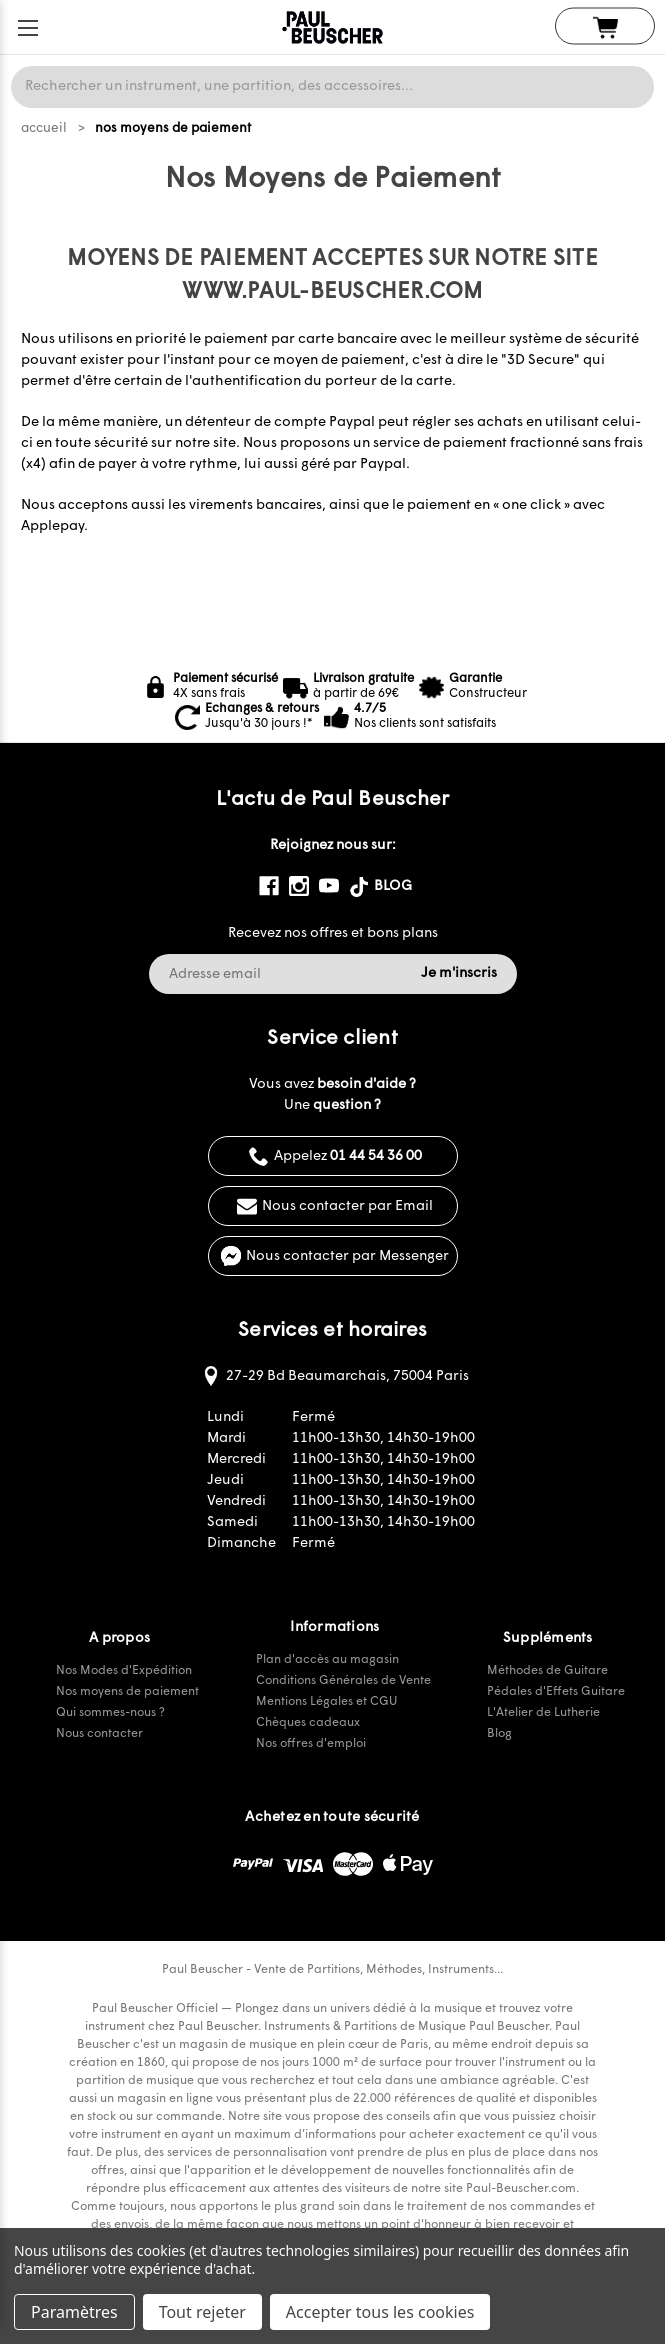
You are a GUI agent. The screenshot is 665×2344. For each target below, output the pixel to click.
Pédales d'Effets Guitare (556, 1692)
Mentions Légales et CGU (326, 1702)
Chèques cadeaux (308, 1723)
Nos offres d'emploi (311, 1744)
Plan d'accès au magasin (327, 1660)
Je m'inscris (459, 973)
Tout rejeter (202, 2312)
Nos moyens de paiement (127, 1692)
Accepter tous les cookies (380, 2312)
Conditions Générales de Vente (343, 1681)
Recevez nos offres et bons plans (333, 933)
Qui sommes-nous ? (110, 1713)
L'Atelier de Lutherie (543, 1713)
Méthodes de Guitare (547, 1671)
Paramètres (74, 2312)
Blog (499, 1734)
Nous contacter (99, 1734)
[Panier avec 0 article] (605, 26)
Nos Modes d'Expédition (124, 1671)
